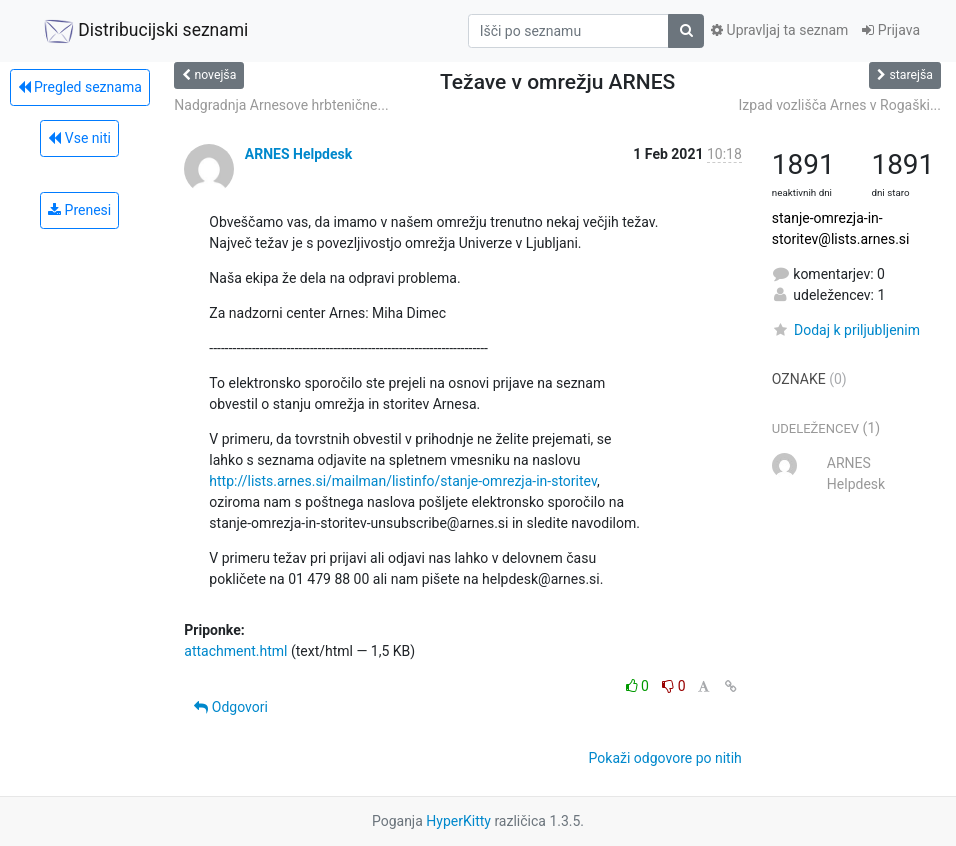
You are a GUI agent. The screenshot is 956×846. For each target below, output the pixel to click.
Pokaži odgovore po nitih (665, 758)
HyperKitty (458, 821)
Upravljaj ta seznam (779, 30)
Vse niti (79, 138)
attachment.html (235, 651)
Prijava (891, 30)
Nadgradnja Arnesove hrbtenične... (281, 105)
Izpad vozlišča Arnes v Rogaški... (840, 105)
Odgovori (231, 707)
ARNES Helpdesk (298, 154)
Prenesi (79, 210)
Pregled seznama (80, 87)
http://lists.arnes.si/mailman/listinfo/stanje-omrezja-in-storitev (403, 481)
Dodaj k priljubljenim (846, 330)
